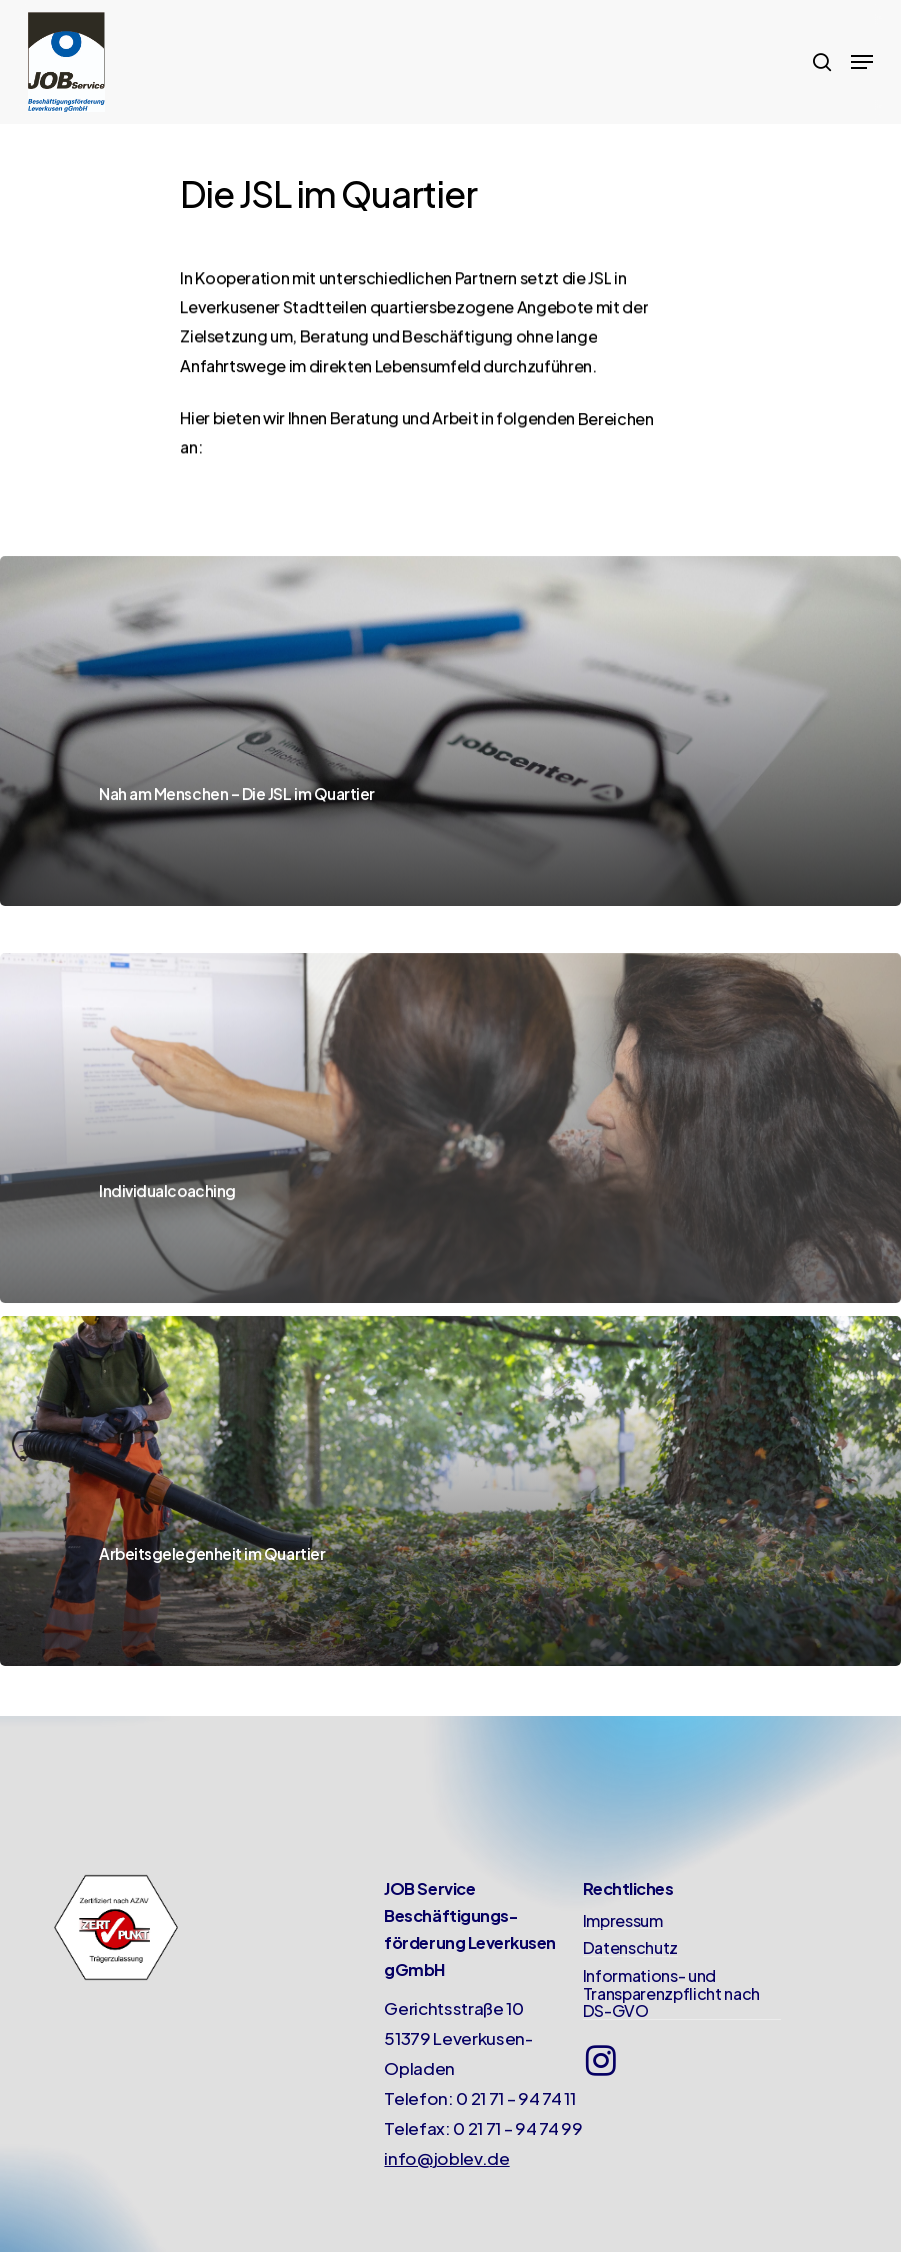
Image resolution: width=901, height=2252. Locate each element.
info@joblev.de (446, 2158)
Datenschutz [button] (630, 1948)
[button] (862, 62)
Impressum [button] (623, 1921)
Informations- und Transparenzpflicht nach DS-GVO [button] (671, 1993)
